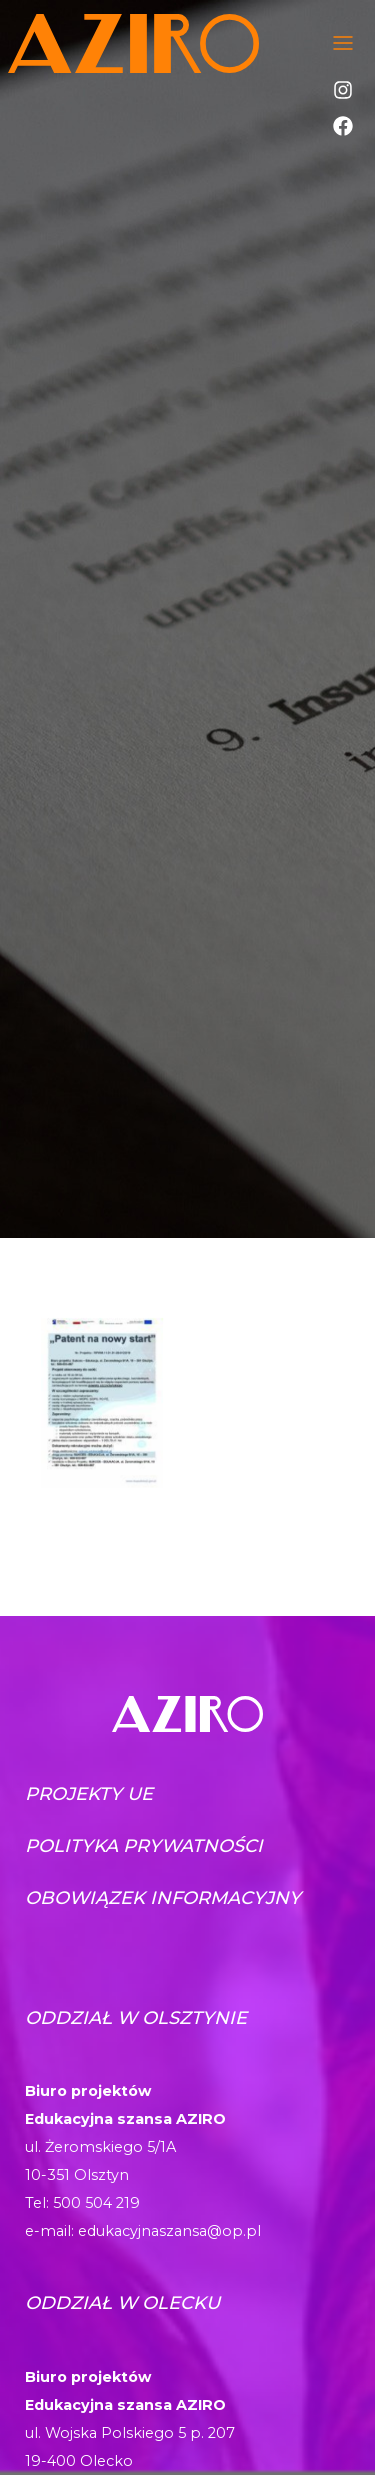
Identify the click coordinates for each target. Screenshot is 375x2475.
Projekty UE (89, 1794)
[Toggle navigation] (343, 43)
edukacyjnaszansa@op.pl (169, 2231)
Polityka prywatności (144, 1846)
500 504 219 (96, 2203)
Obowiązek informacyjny (163, 1898)
